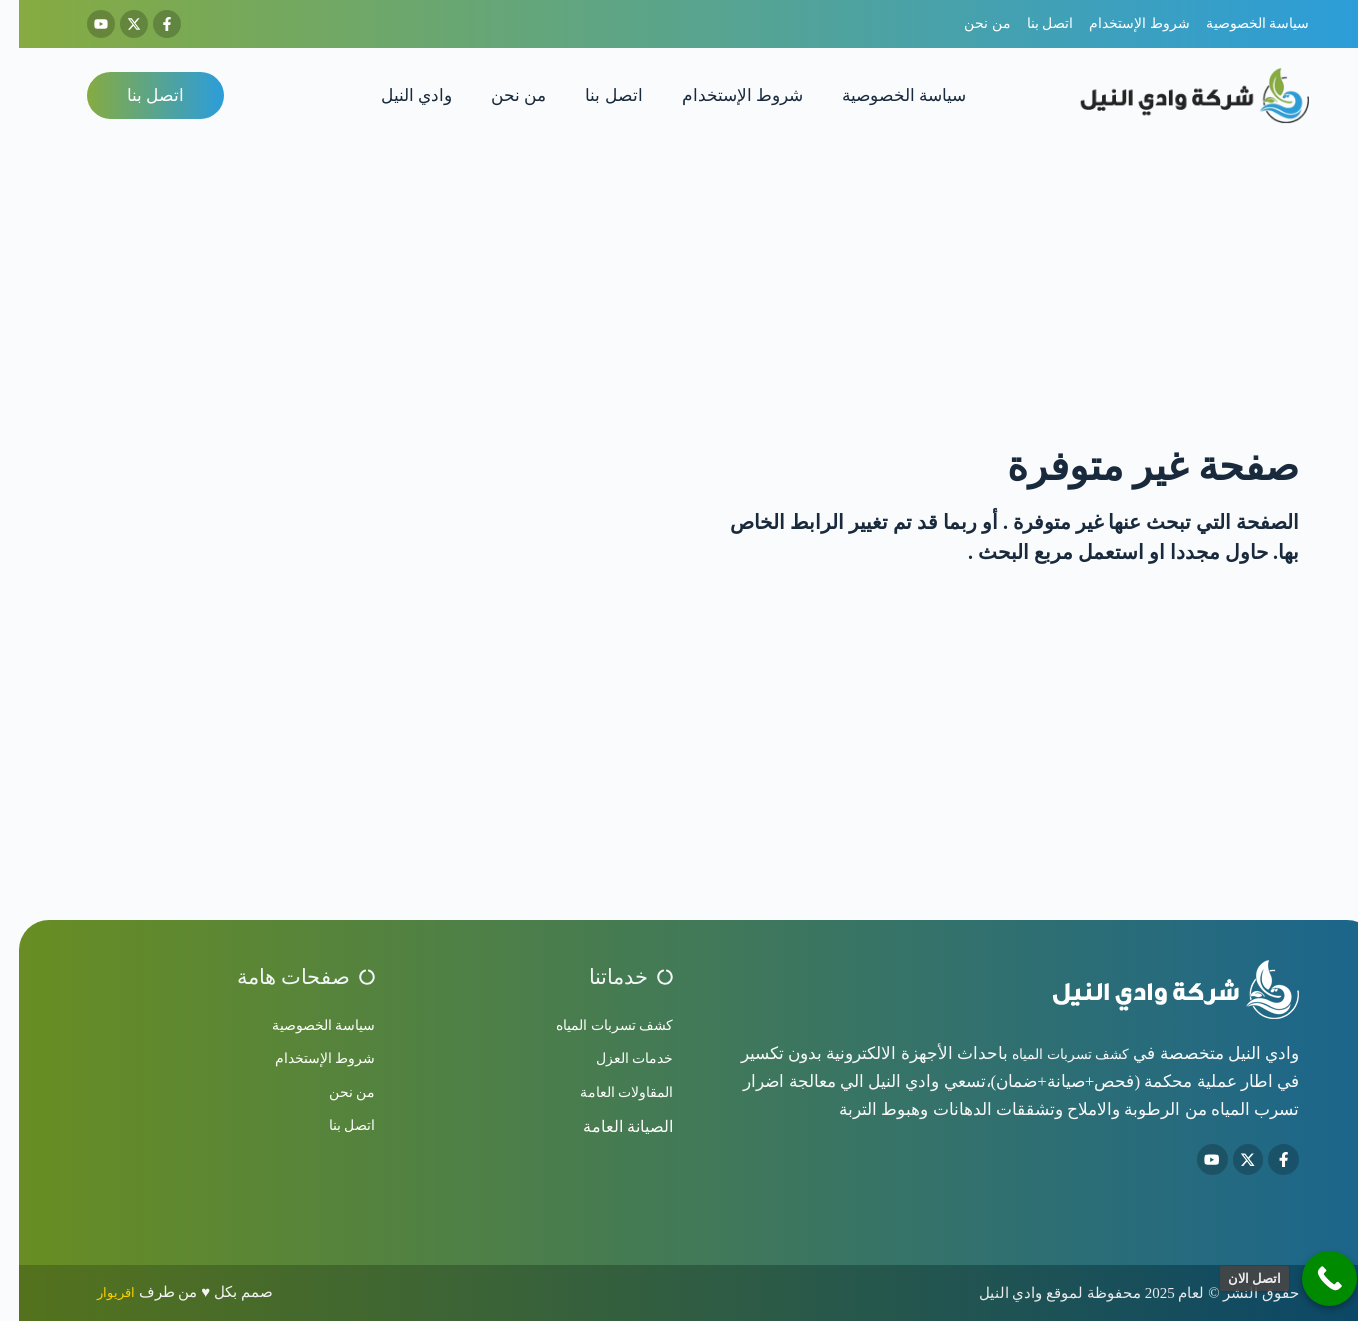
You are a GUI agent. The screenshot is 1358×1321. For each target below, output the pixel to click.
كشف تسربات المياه (1039, 1049)
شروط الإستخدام (723, 95)
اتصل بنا (594, 95)
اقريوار (99, 1292)
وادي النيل (397, 95)
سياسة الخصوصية (885, 95)
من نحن (499, 95)
